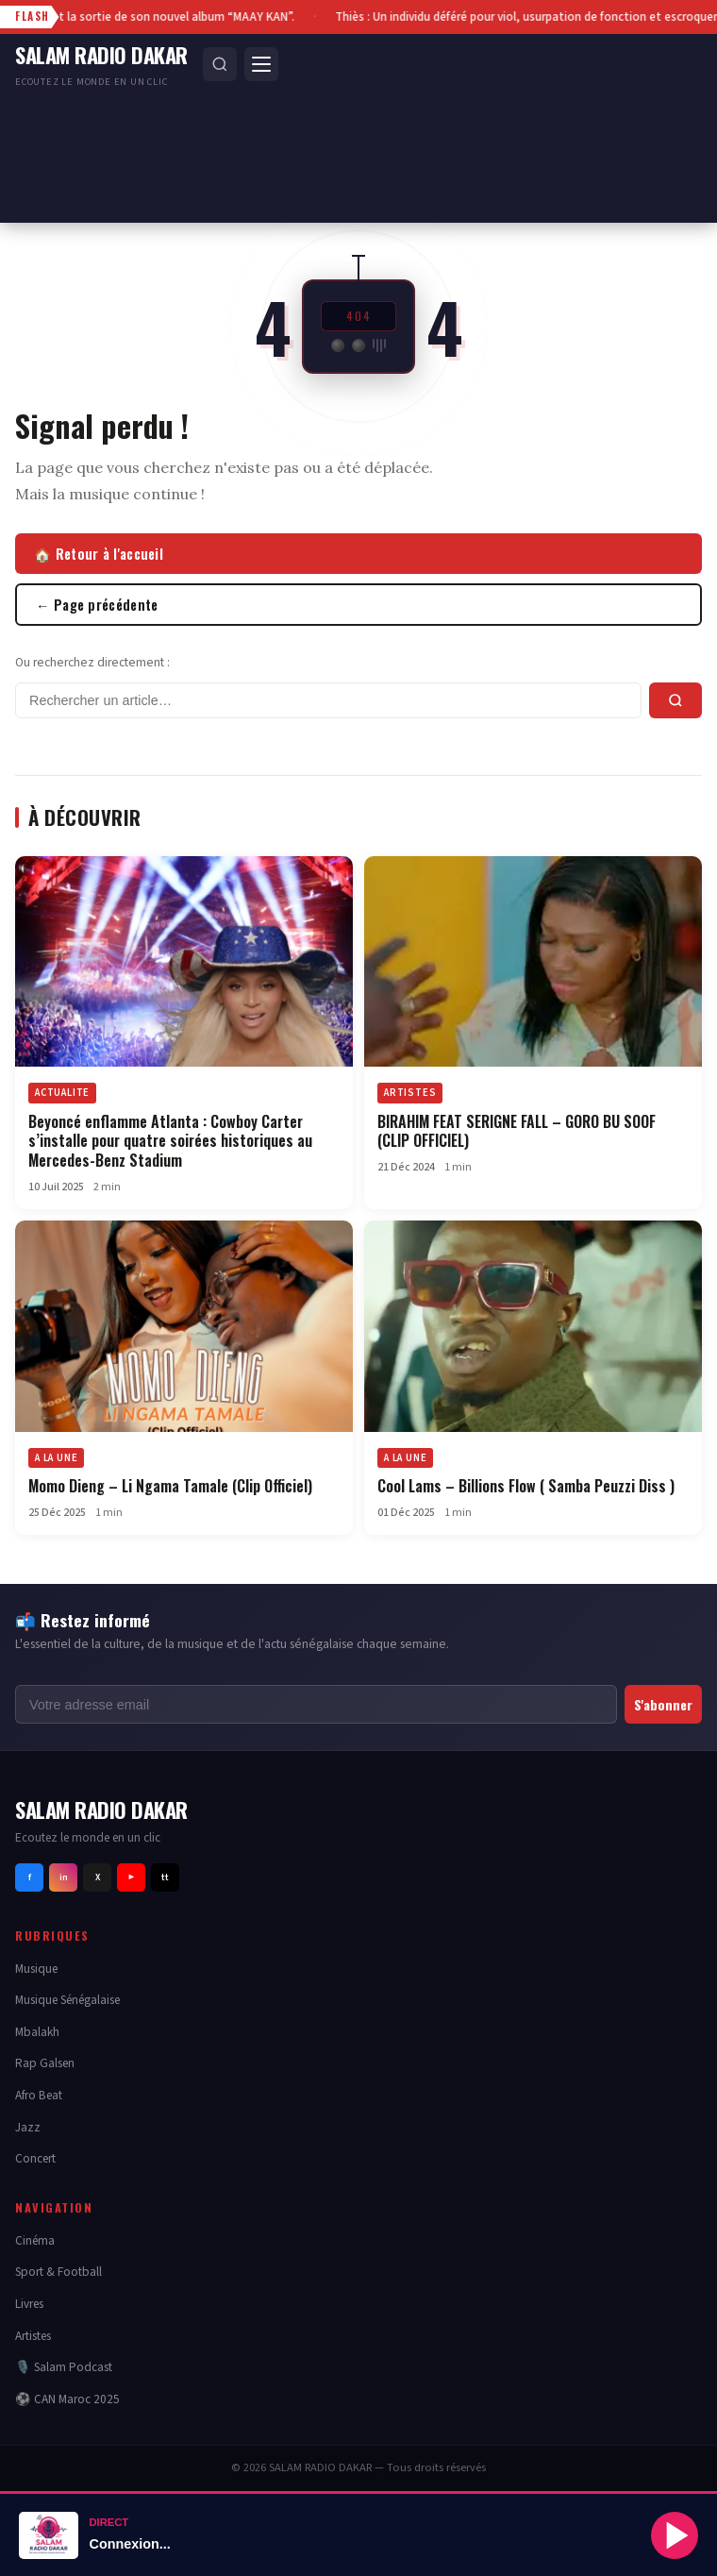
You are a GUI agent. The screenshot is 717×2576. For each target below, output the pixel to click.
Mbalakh (37, 2032)
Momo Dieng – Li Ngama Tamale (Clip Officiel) (170, 1485)
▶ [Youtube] (131, 1877)
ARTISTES (410, 1093)
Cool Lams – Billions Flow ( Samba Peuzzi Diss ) (526, 1485)
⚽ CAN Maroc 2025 (67, 2399)
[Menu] (261, 64)
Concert (35, 2158)
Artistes (33, 2336)
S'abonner (663, 1704)
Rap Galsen (45, 2063)
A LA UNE (56, 1458)
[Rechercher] (220, 64)
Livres (29, 2304)
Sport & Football (58, 2272)
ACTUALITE (62, 1093)
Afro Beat (38, 2095)
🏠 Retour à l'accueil (98, 554)
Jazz (28, 2127)
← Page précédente (97, 605)
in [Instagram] (63, 1877)
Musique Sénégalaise (67, 2000)
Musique (36, 1969)
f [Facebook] (29, 1877)
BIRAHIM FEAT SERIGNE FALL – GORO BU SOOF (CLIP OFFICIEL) (516, 1131)
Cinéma (35, 2240)
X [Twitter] (97, 1877)
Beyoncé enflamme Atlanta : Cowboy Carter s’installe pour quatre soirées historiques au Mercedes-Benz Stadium (170, 1141)
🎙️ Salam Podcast (63, 2367)
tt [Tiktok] (165, 1877)
